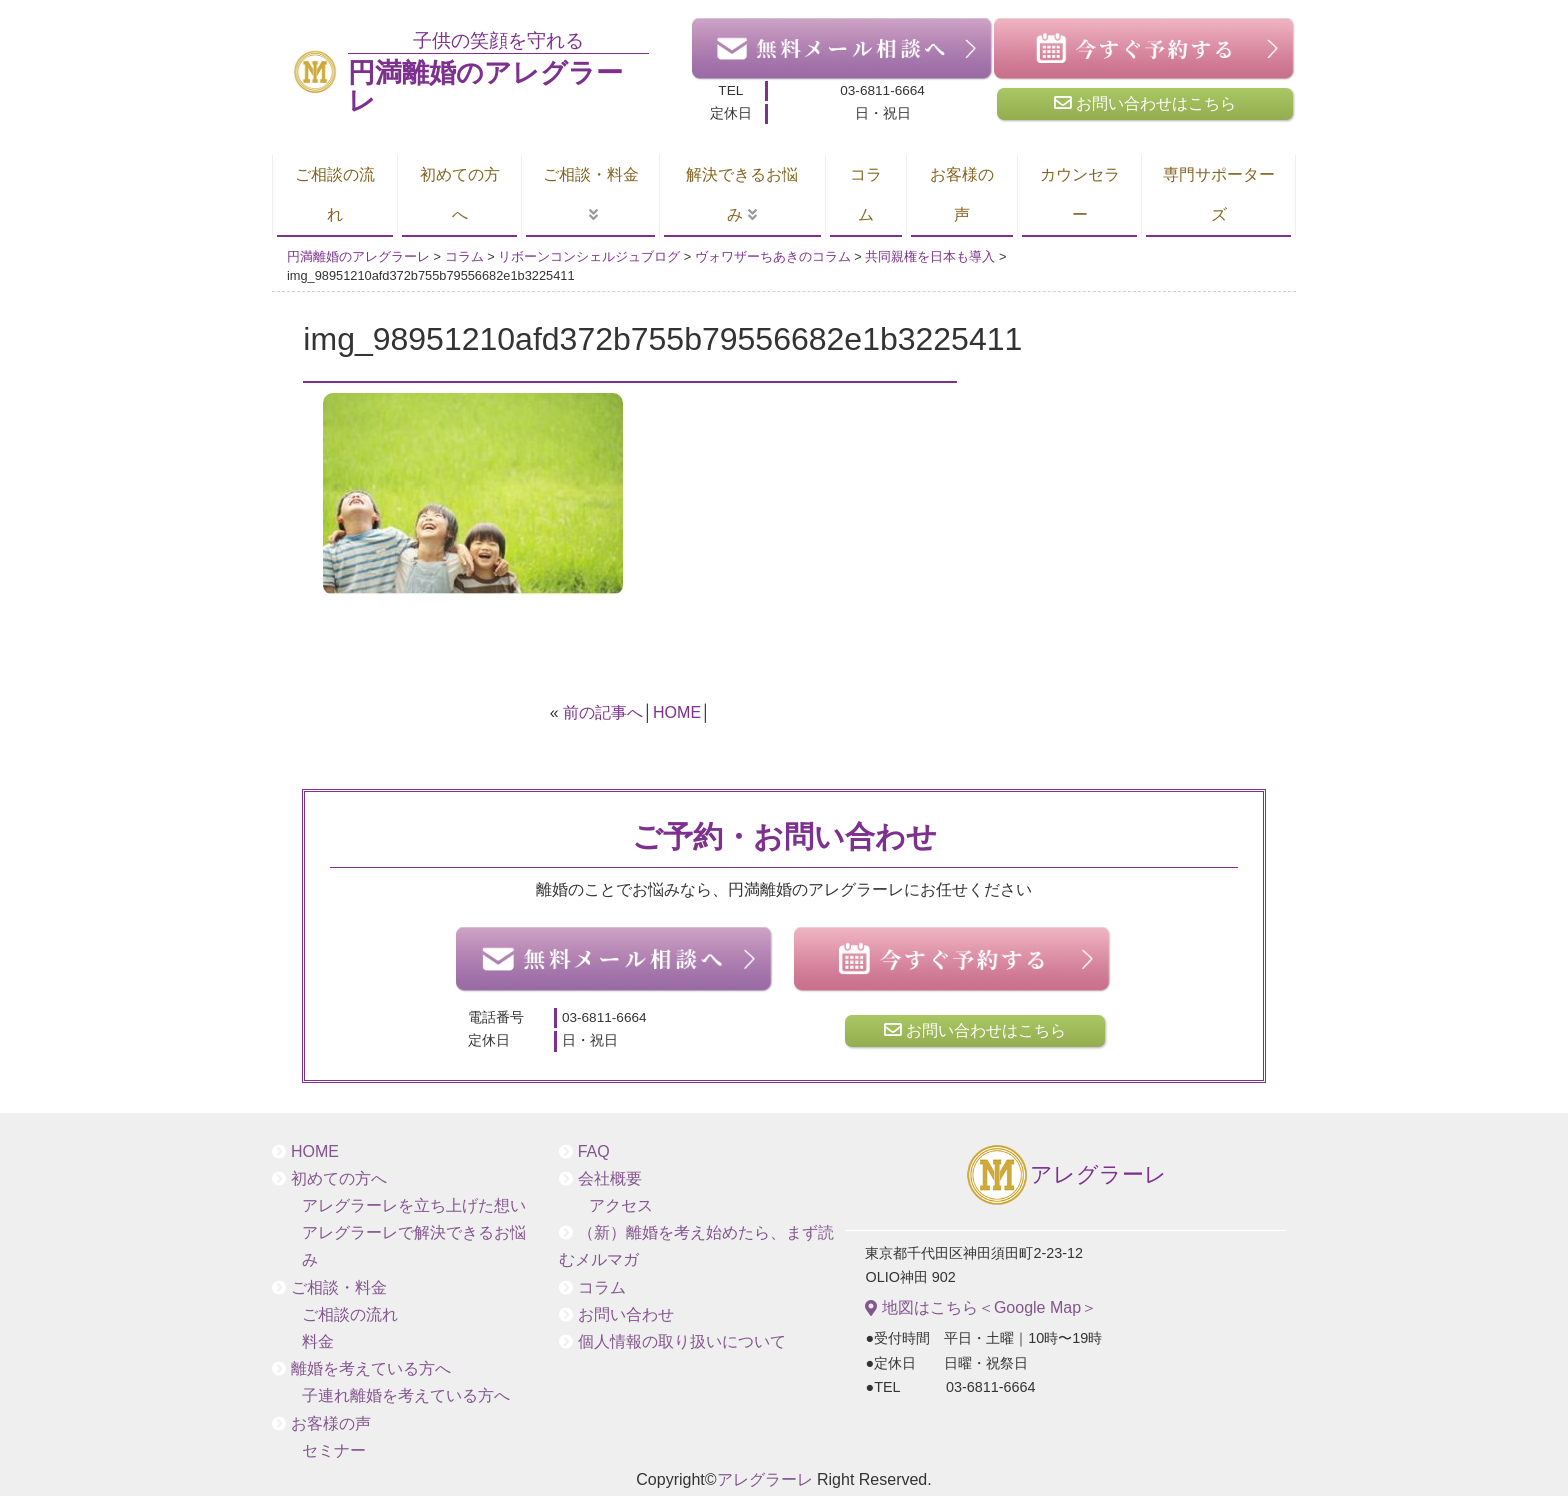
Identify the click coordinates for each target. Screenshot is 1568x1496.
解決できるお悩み (742, 194)
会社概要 (610, 1178)
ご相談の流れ (335, 194)
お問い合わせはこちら (1145, 103)
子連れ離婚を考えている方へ (406, 1395)
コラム (866, 194)
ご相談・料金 (591, 174)
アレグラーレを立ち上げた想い (414, 1205)
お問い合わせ (626, 1314)
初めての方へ (460, 194)
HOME (677, 712)
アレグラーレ (1065, 1176)
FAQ (594, 1151)
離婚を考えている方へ (371, 1368)
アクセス (621, 1205)
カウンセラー (1080, 194)
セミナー (334, 1450)
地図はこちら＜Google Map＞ (981, 1308)
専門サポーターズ (1219, 194)
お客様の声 (962, 194)
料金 (318, 1341)
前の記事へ (603, 712)
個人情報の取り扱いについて (682, 1341)
